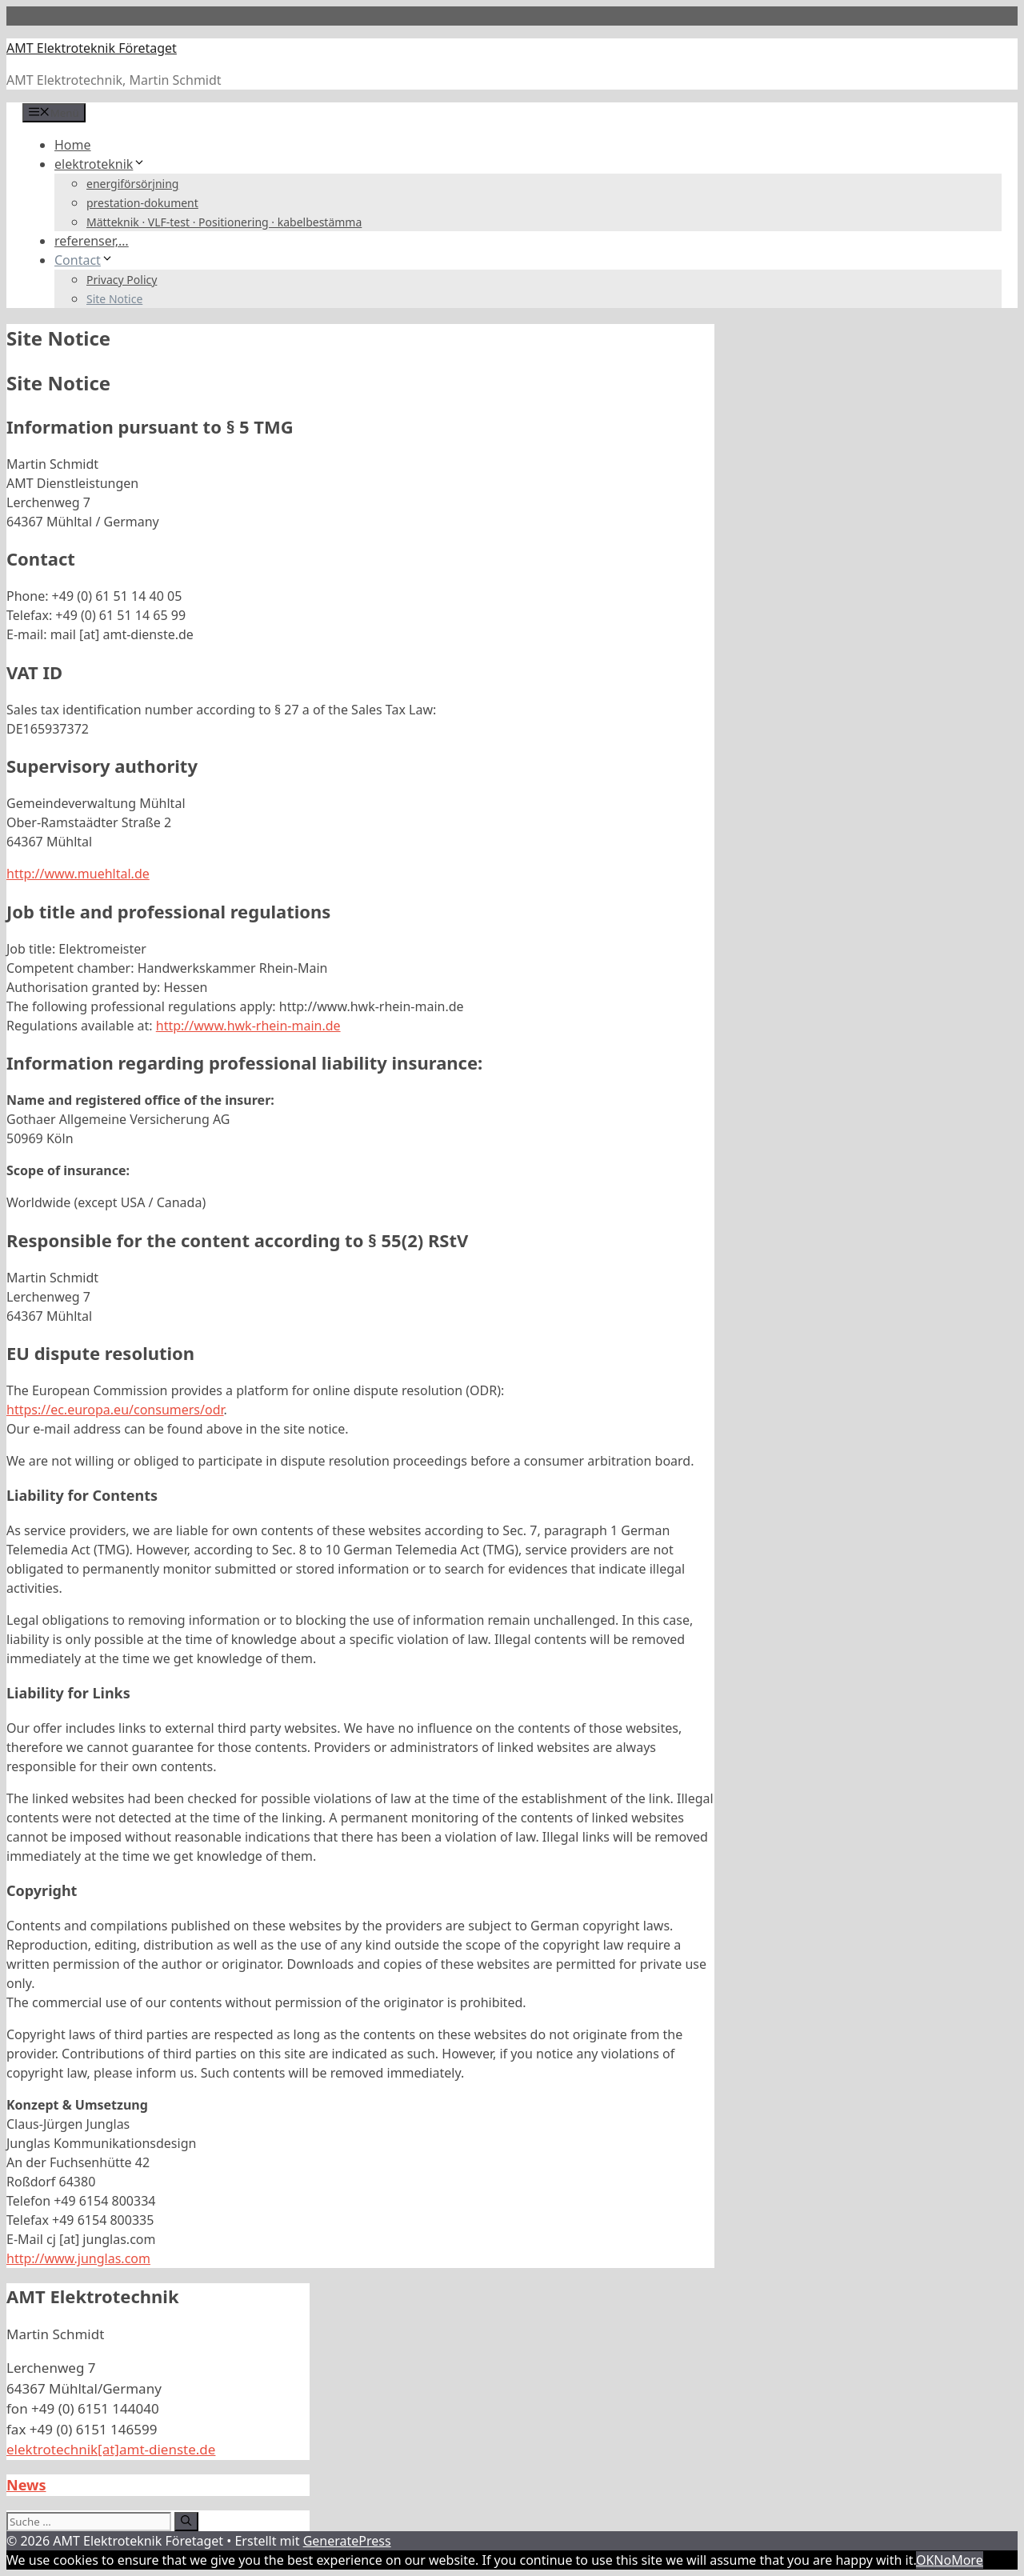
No (942, 2560)
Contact (84, 260)
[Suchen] (186, 2521)
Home (72, 145)
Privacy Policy (121, 279)
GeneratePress (347, 2541)
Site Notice (114, 298)
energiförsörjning (132, 183)
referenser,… (91, 241)
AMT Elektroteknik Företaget (91, 48)
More (967, 2560)
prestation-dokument (142, 202)
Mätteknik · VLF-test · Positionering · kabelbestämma (224, 222)
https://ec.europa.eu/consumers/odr (115, 1409)
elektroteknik (100, 164)
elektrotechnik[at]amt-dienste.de (110, 2449)
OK (925, 2560)
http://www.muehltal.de (78, 873)
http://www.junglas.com (78, 2258)
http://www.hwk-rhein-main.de (248, 1025)
